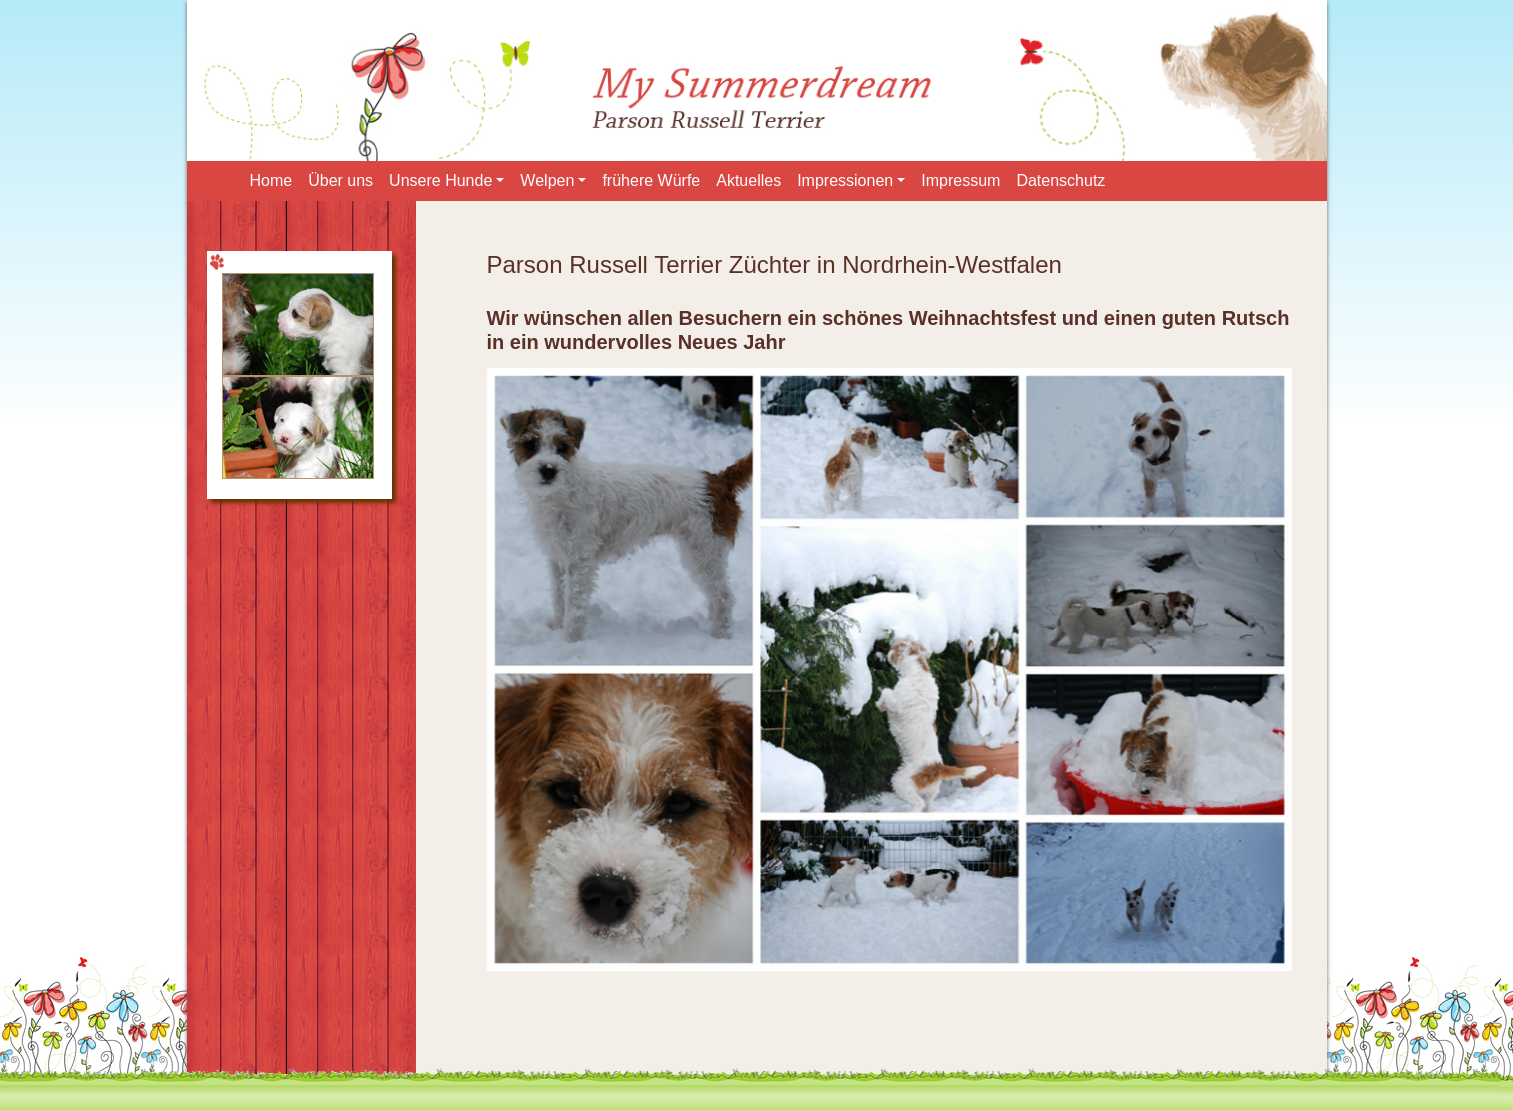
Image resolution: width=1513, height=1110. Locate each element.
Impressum (960, 180)
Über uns (340, 180)
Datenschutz (1060, 180)
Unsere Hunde (440, 180)
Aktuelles (748, 180)
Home (271, 180)
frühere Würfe (651, 180)
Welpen (547, 180)
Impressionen (845, 180)
